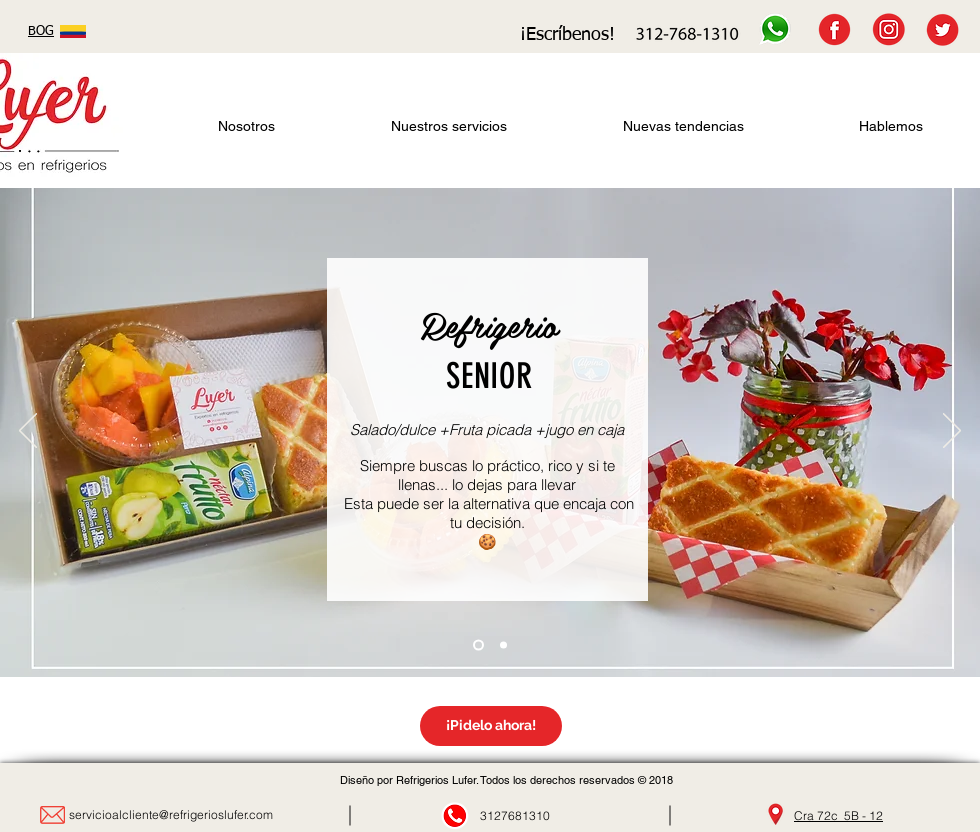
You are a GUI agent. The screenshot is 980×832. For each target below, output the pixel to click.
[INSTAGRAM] (888, 29)
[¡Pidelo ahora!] (491, 726)
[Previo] (28, 432)
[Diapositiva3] (503, 645)
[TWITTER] (942, 29)
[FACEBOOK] (834, 29)
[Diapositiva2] (478, 645)
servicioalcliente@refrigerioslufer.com (171, 814)
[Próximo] (952, 432)
